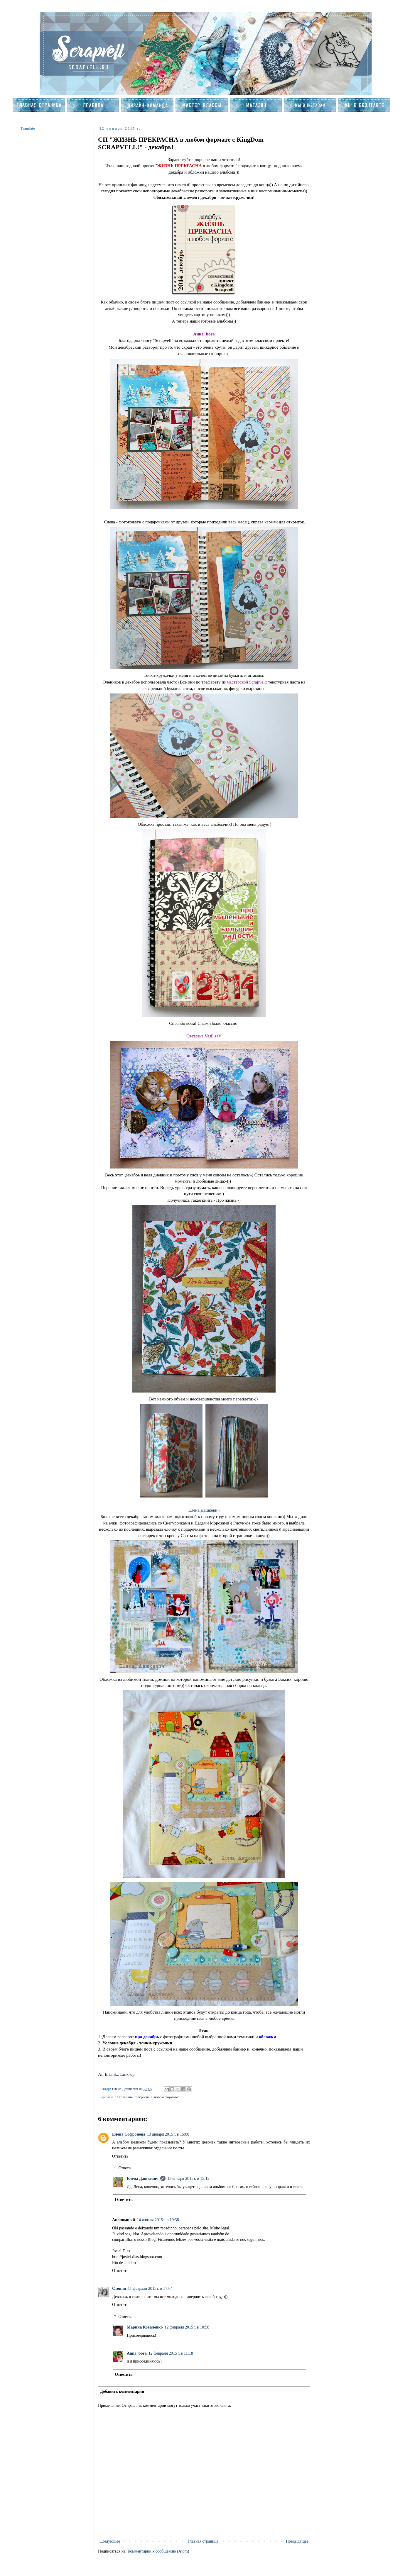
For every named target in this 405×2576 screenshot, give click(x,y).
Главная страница (203, 2541)
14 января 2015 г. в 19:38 (158, 2220)
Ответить (120, 2156)
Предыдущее (297, 2541)
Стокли (119, 2288)
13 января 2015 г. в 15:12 (188, 2178)
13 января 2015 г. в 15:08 (168, 2134)
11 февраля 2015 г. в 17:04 (150, 2288)
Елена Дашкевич (204, 1510)
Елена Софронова (128, 2134)
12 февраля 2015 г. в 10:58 (186, 2327)
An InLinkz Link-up (116, 2074)
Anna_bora (137, 2353)
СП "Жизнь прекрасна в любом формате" (147, 2097)
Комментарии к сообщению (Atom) (158, 2551)
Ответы (124, 2168)
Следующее (109, 2541)
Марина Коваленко (145, 2327)
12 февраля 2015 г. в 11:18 (170, 2353)
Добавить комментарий (122, 2391)
